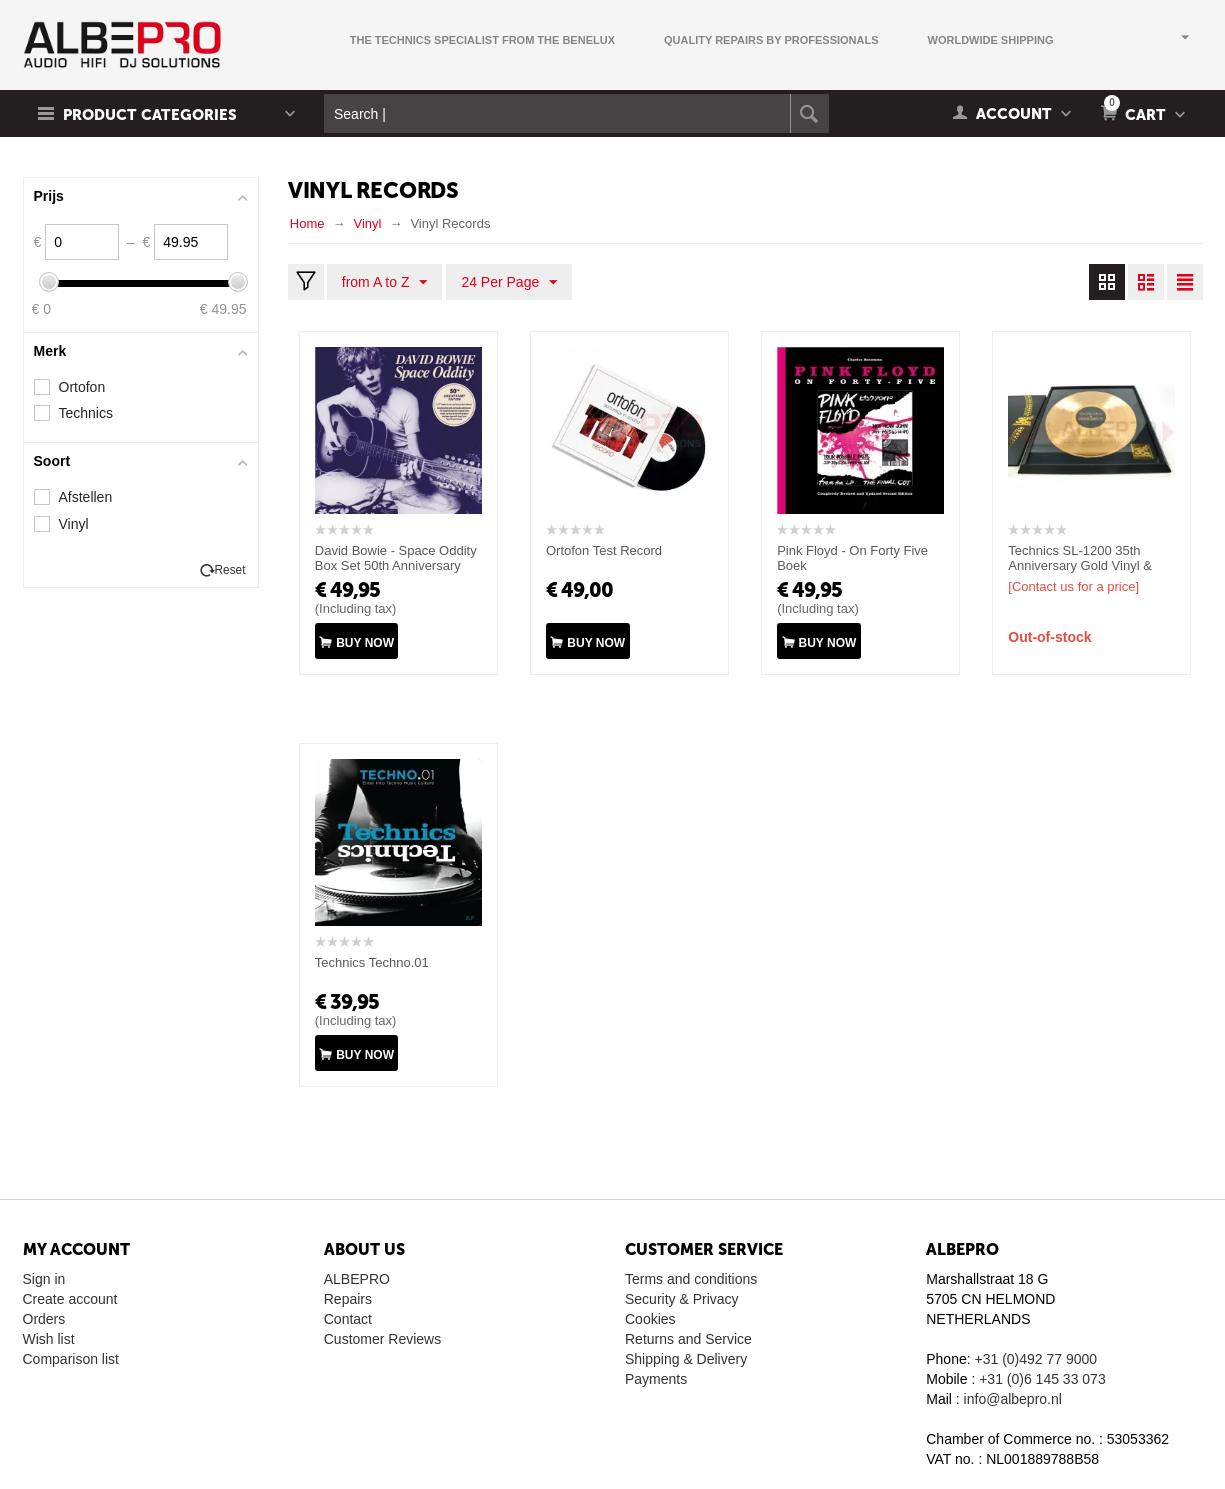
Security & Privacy (682, 1299)
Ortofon (82, 387)
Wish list (49, 1339)
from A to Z (385, 283)
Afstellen (86, 497)
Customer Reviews (382, 1339)
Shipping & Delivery (686, 1359)
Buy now (365, 643)
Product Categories (150, 115)
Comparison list (71, 1359)
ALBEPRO (357, 1279)
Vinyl (367, 223)
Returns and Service (688, 1339)
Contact (348, 1319)
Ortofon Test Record (604, 550)
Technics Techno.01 (372, 962)
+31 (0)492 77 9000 (1036, 1359)
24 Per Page (509, 283)
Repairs (348, 1299)
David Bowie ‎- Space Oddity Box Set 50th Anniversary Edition (396, 565)
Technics (86, 413)
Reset (229, 570)
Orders (44, 1319)
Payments (656, 1379)
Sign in (44, 1279)
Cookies (650, 1319)
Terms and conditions (691, 1279)
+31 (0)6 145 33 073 (1042, 1379)
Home (307, 223)
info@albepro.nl (1013, 1399)
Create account (70, 1299)
